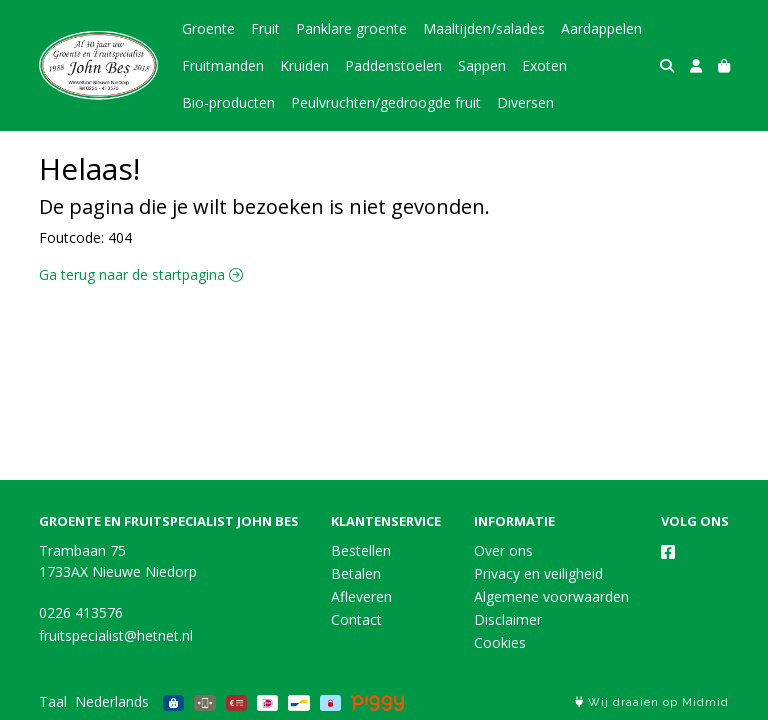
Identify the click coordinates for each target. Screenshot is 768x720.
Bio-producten (228, 102)
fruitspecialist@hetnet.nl (116, 635)
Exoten (544, 65)
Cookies (500, 642)
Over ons (503, 550)
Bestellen (361, 550)
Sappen (482, 65)
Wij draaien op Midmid (652, 702)
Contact (356, 619)
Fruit (265, 28)
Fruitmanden (223, 65)
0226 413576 (81, 612)
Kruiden (304, 65)
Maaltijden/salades (484, 28)
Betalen (356, 573)
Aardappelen (601, 28)
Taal (53, 701)
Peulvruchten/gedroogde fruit (386, 102)
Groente (208, 28)
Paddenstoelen (393, 65)
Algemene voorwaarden (551, 596)
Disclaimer (508, 619)
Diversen (525, 102)
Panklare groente (351, 28)
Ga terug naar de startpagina (141, 274)
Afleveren (361, 596)
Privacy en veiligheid (538, 573)
